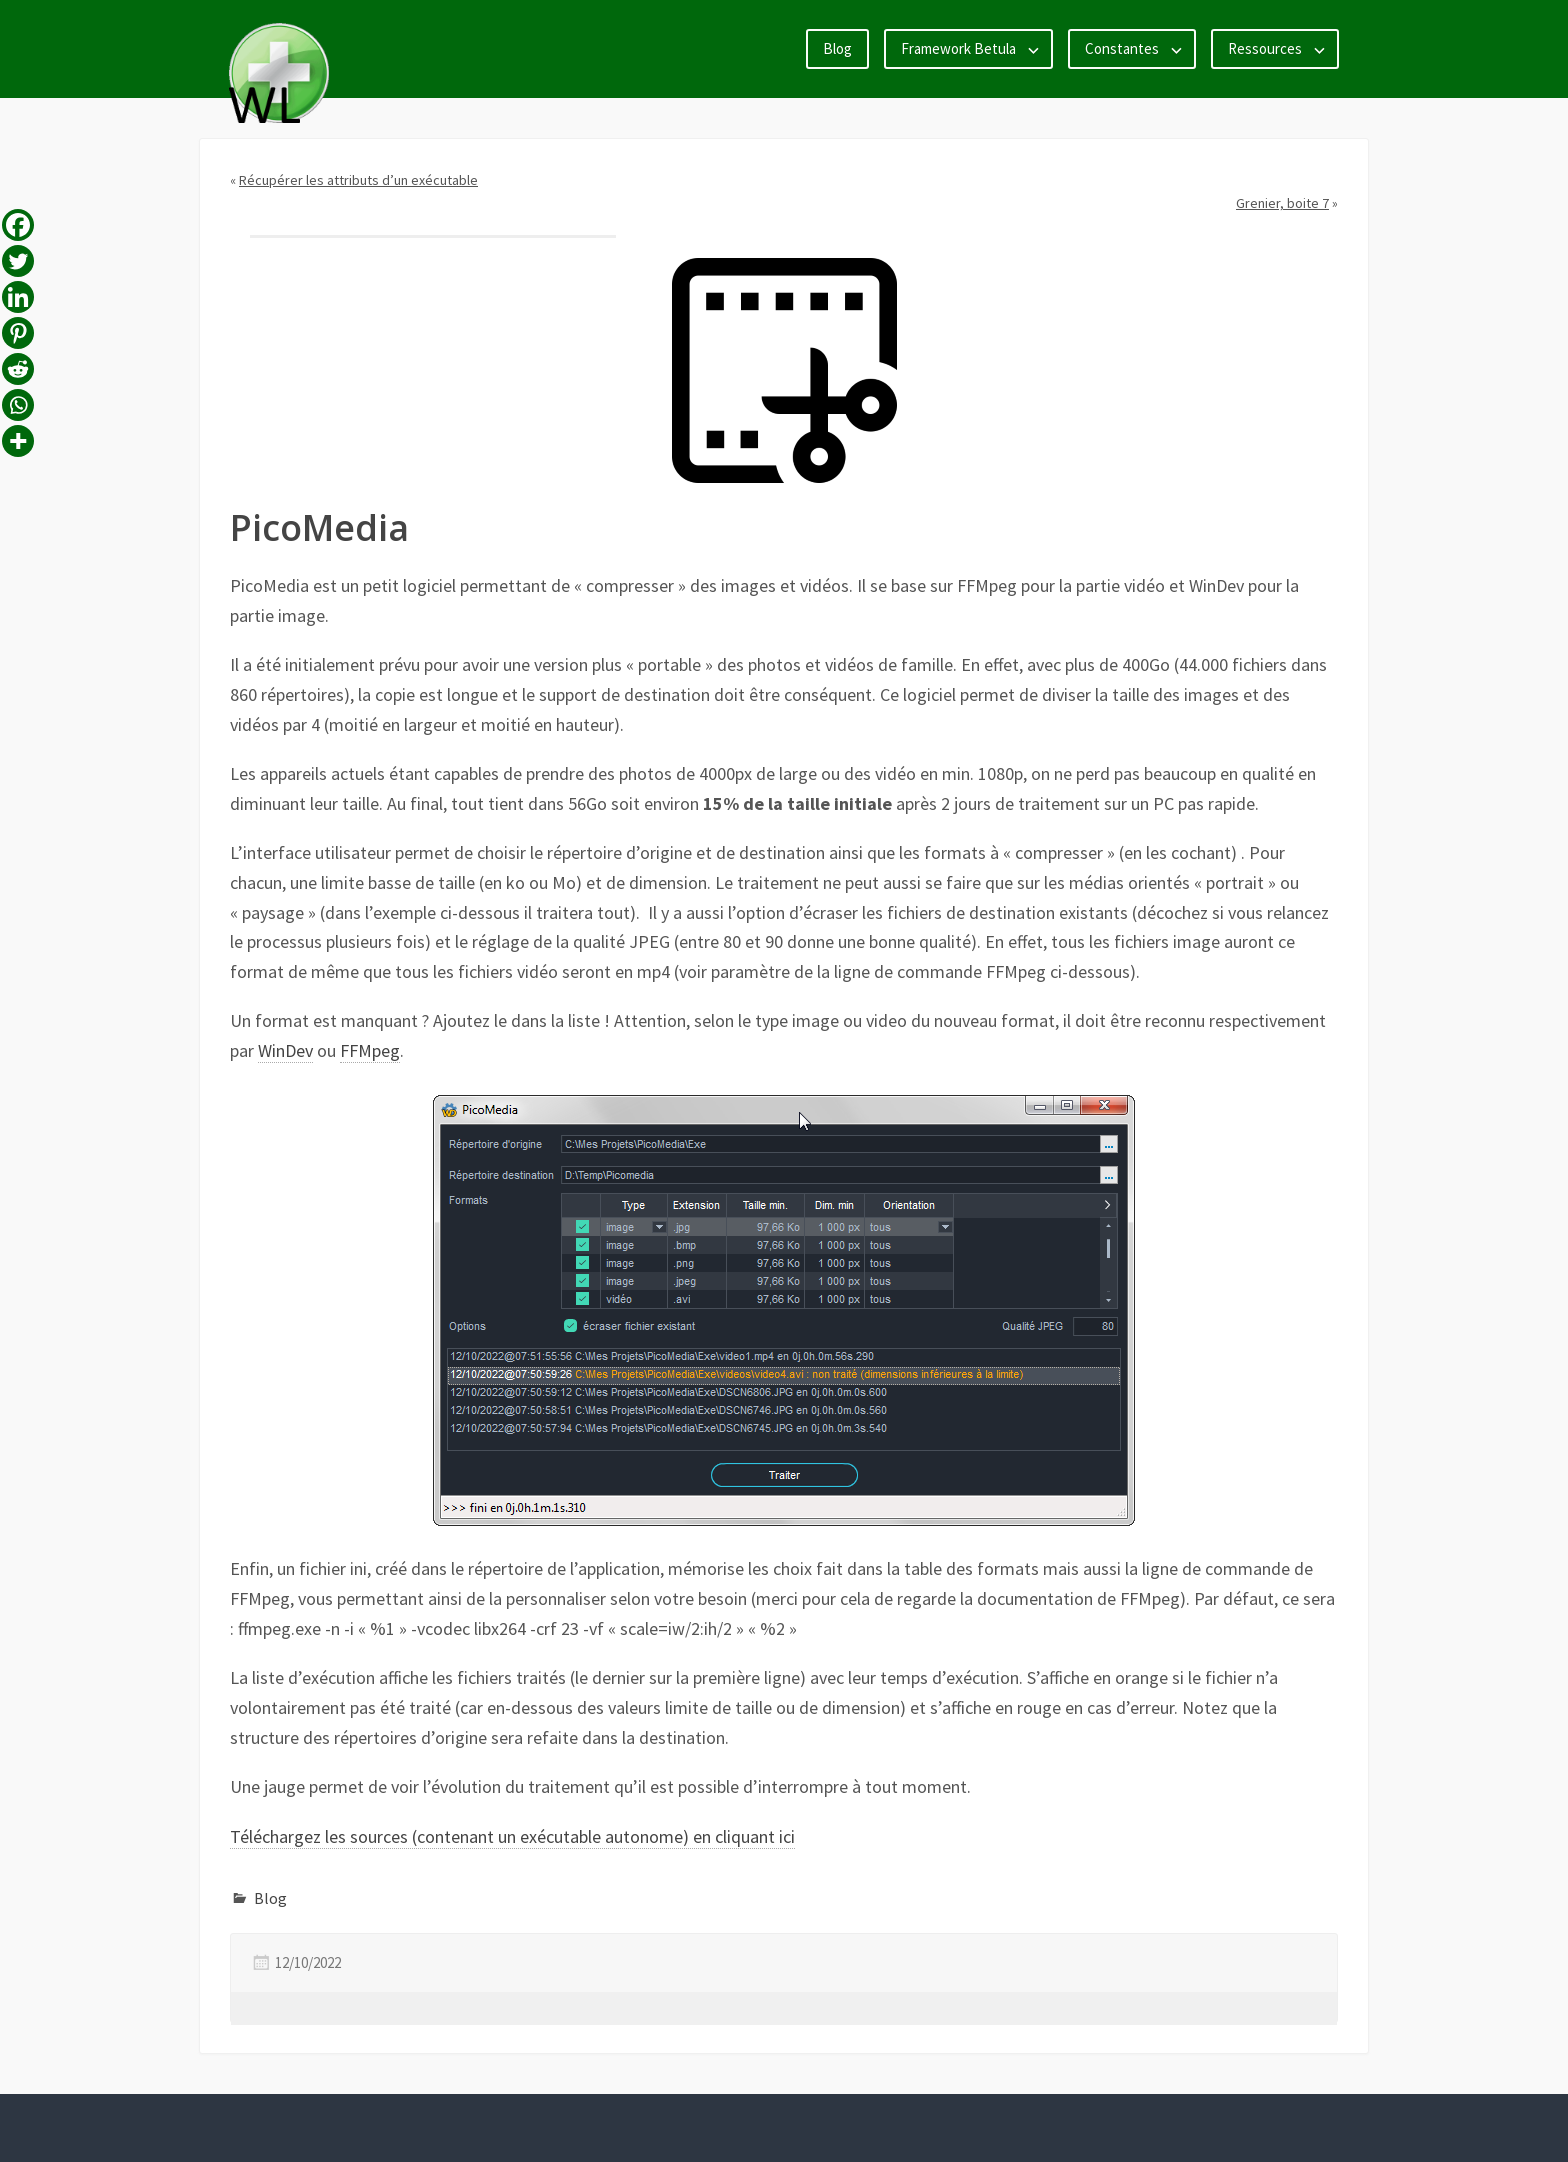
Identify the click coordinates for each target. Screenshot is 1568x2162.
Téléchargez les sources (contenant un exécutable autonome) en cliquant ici (512, 1836)
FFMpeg (370, 1050)
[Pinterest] (18, 333)
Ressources (1265, 48)
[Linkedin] (18, 297)
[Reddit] (18, 369)
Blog (837, 48)
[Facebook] (18, 225)
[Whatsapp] (18, 405)
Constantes (1122, 48)
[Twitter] (18, 261)
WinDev (285, 1050)
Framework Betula (958, 48)
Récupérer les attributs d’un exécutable (358, 180)
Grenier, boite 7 (1282, 203)
